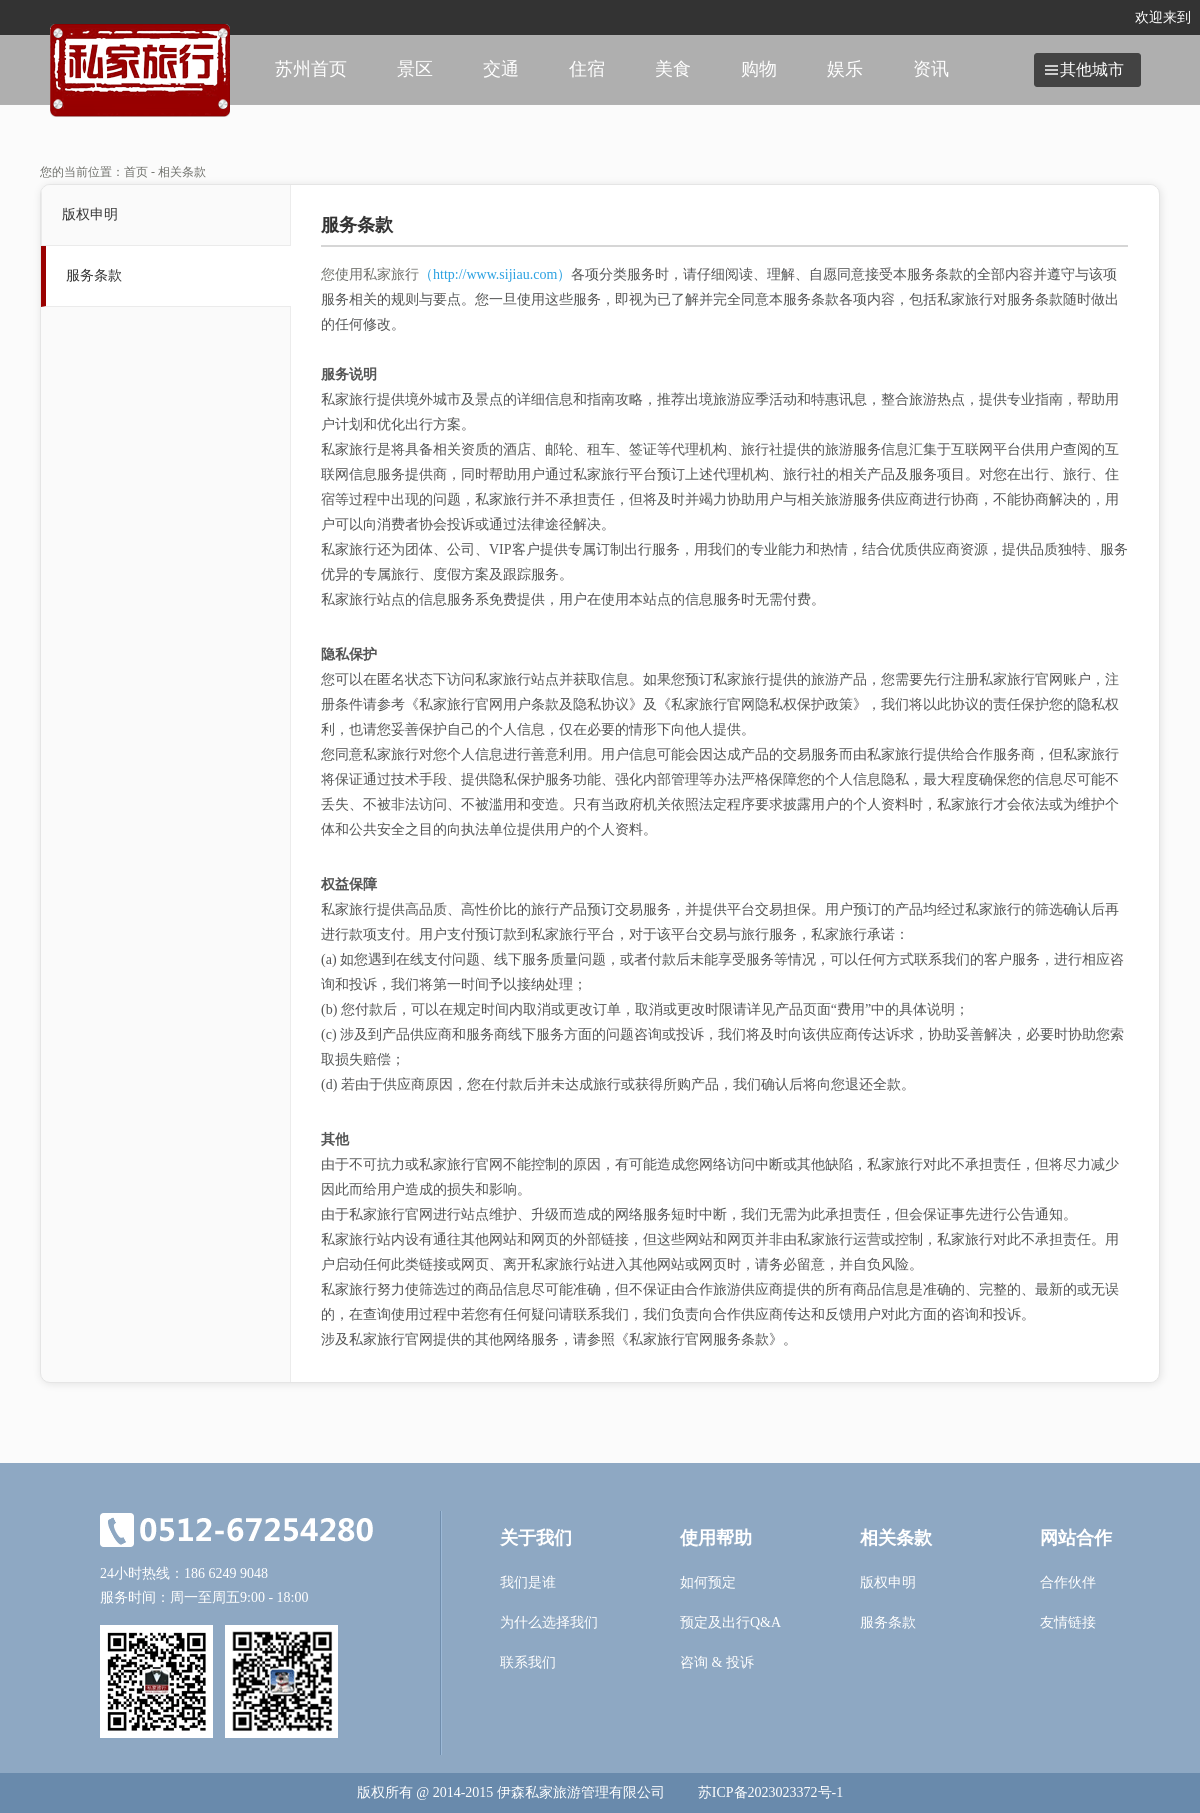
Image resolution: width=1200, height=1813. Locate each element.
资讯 (931, 69)
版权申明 (90, 214)
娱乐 (845, 69)
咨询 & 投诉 (717, 1662)
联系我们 (528, 1662)
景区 (415, 69)
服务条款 (94, 275)
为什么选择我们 (549, 1622)
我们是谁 (528, 1582)
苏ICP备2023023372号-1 (770, 1792)
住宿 (587, 69)
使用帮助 (716, 1538)
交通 (501, 69)
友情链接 (1068, 1622)
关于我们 (536, 1538)
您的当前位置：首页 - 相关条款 (123, 172)
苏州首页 (311, 69)
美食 (673, 69)
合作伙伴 (1068, 1582)
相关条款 (896, 1538)
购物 (759, 69)
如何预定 (708, 1582)
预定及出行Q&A (730, 1622)
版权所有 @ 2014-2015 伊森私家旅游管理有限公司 (511, 1792)
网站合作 (1076, 1538)
